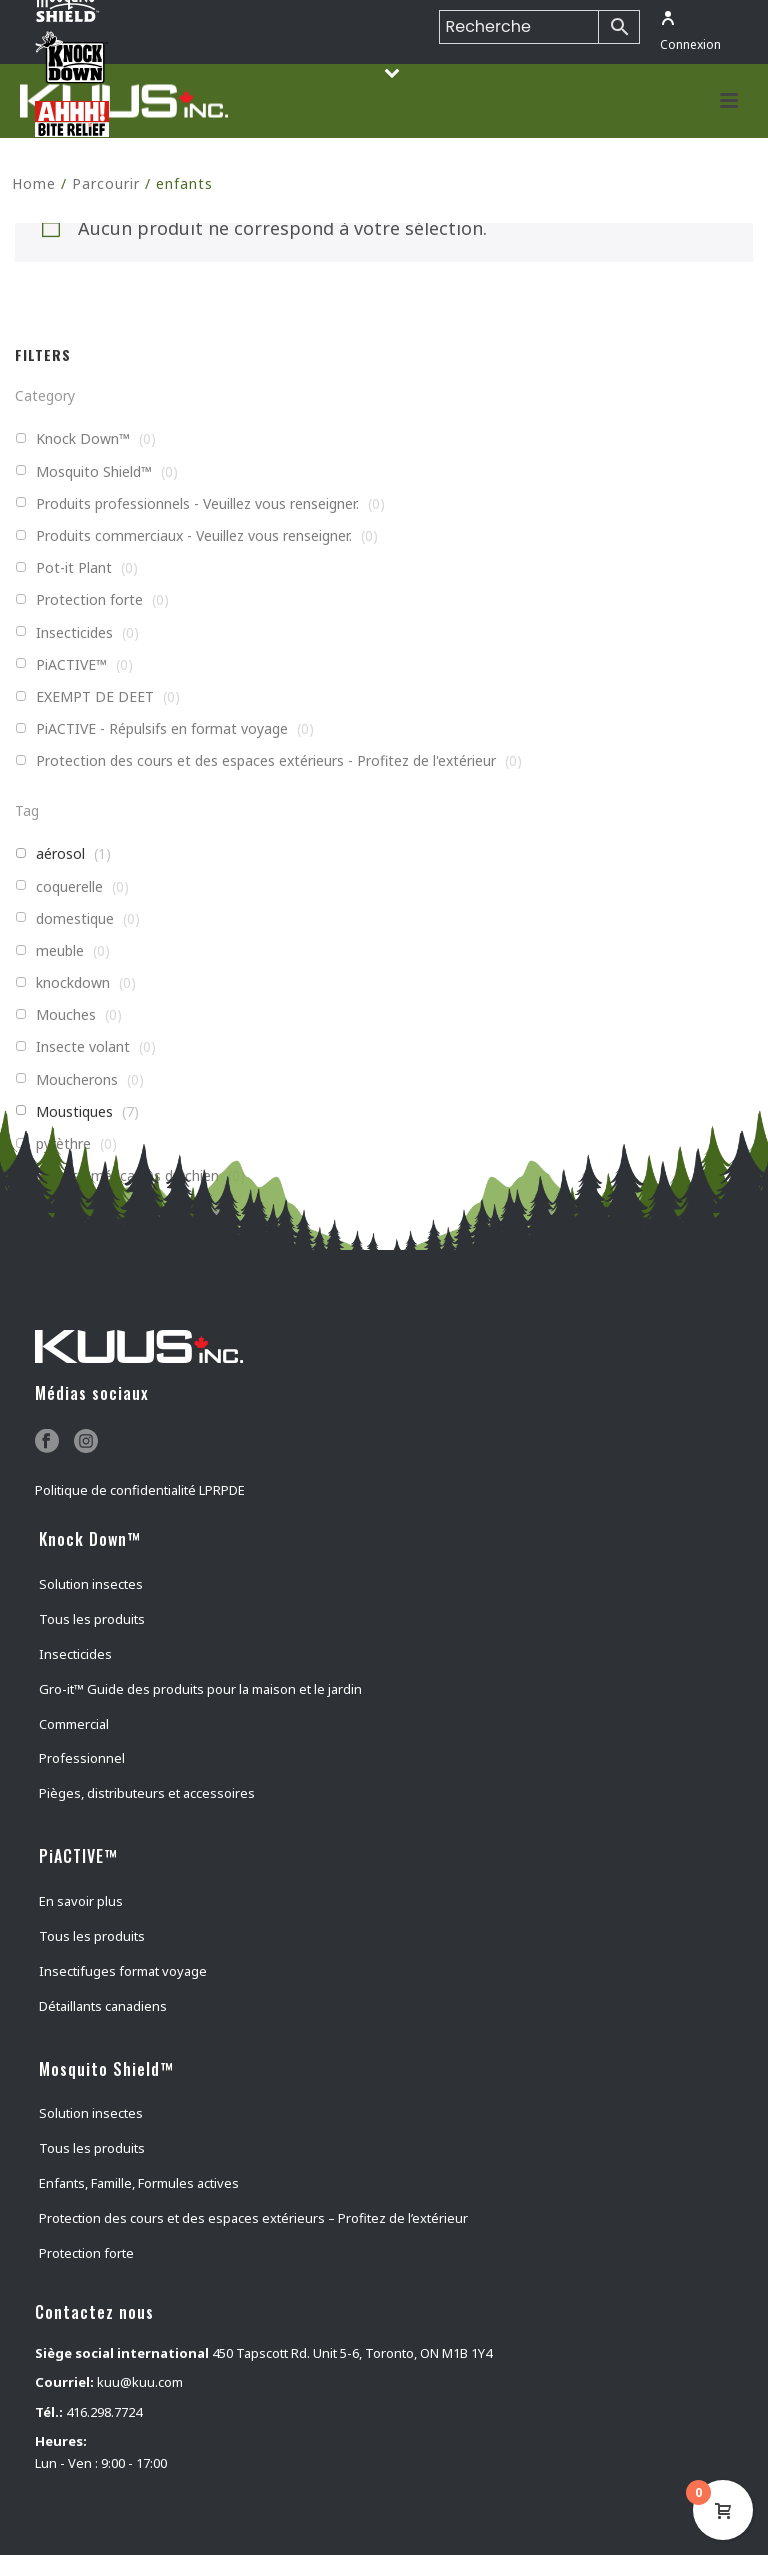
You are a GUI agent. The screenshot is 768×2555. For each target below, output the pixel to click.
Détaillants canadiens (103, 2006)
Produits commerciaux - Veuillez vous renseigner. (194, 536)
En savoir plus (81, 1901)
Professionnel (82, 1758)
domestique (75, 919)
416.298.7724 (104, 2412)
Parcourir (106, 183)
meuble (60, 951)
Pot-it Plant (74, 568)
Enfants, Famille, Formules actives (139, 2183)
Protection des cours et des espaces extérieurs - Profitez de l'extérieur (266, 761)
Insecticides (74, 633)
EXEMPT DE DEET (95, 697)
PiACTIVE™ (71, 665)
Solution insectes (91, 1584)
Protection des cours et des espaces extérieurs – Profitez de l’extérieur (253, 2218)
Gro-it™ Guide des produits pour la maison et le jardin (200, 1689)
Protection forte (89, 600)
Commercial (74, 1724)
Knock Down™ (83, 439)
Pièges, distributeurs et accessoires (147, 1793)
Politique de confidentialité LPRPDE (140, 1490)
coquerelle (69, 887)
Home (34, 183)
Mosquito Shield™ (94, 472)
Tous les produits (92, 1619)
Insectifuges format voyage (123, 1971)
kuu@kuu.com (140, 2382)
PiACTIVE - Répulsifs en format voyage (162, 729)
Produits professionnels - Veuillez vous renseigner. (197, 504)
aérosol (60, 854)
